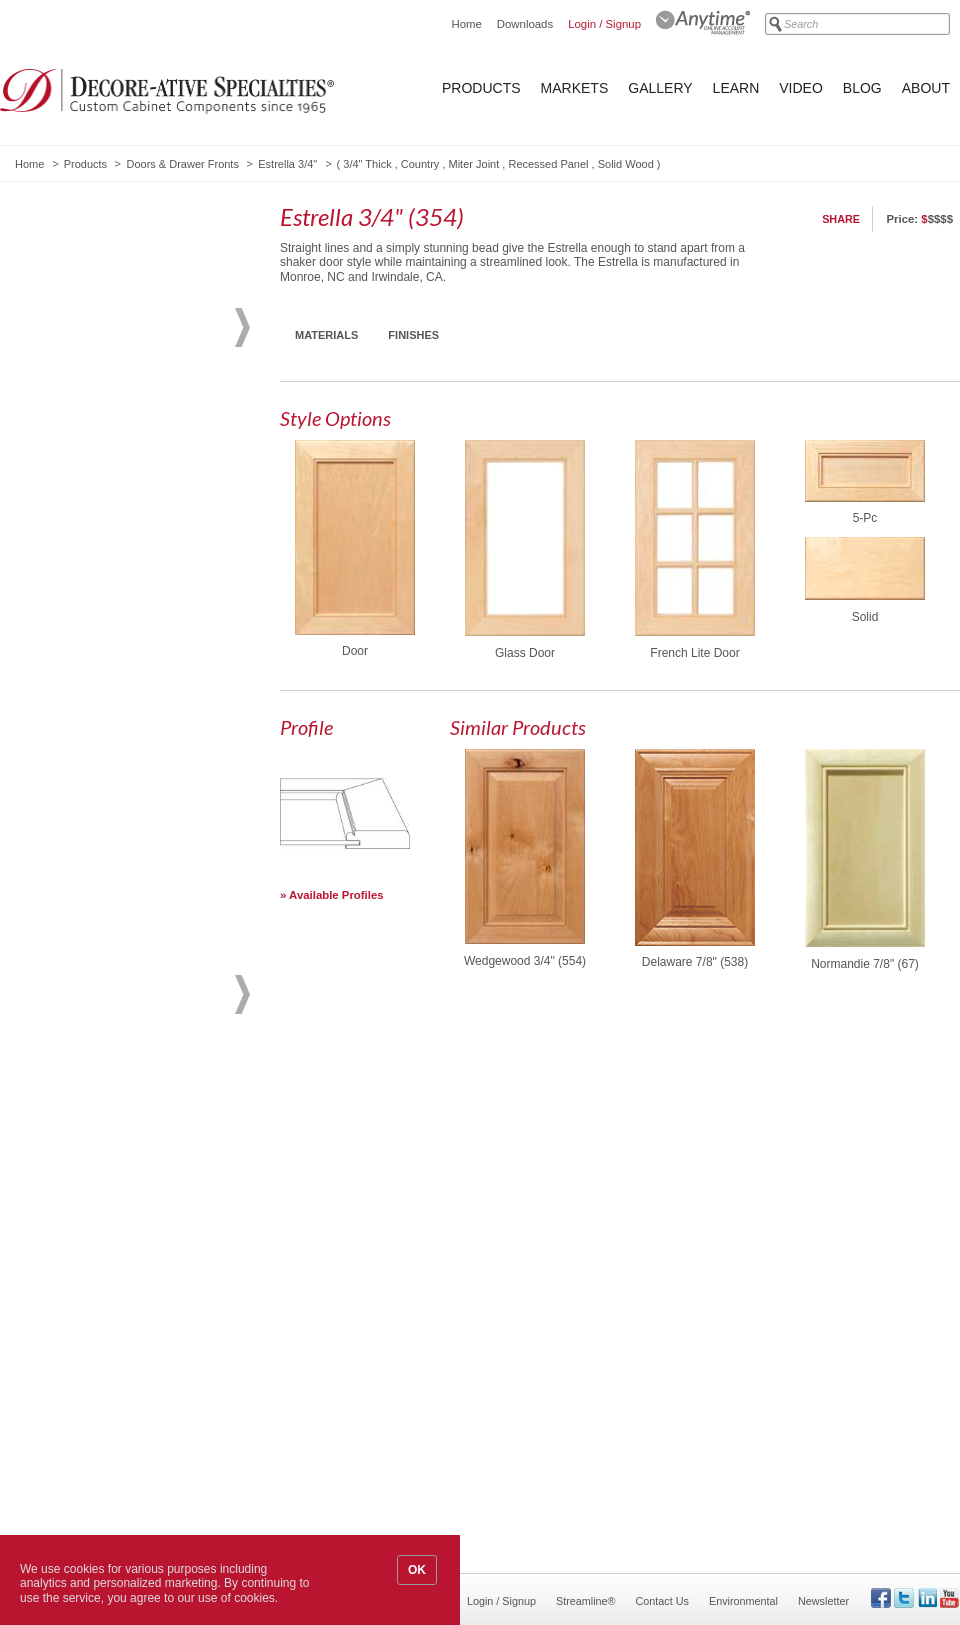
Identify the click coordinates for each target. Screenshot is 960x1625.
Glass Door (525, 653)
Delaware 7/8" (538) (695, 962)
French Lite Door (694, 653)
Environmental (743, 1601)
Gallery (660, 88)
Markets (575, 88)
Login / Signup (604, 24)
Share (841, 219)
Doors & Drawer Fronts (182, 164)
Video (801, 88)
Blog (862, 88)
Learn (736, 88)
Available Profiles (336, 895)
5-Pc (865, 518)
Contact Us (662, 1601)
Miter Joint (474, 164)
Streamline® (586, 1601)
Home (466, 24)
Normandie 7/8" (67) (865, 964)
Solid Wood (626, 164)
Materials (326, 335)
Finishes (413, 335)
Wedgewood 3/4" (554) (525, 961)
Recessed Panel (548, 164)
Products (481, 88)
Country (420, 164)
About (926, 88)
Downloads (525, 24)
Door (355, 651)
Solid (865, 617)
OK (417, 1570)
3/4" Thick (367, 164)
